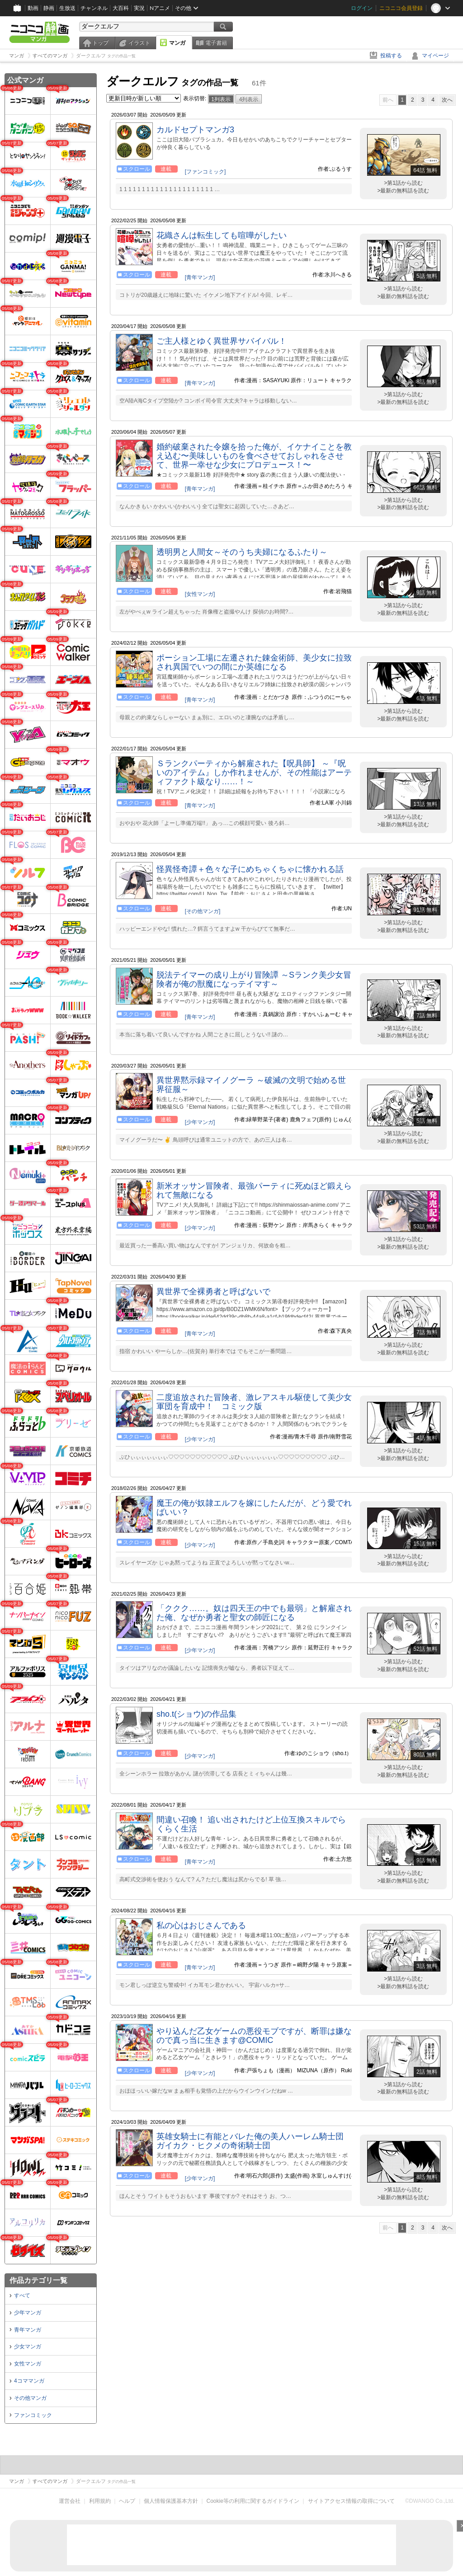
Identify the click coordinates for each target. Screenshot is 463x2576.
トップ (100, 43)
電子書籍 (216, 43)
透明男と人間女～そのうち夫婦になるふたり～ (241, 552)
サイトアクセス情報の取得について (351, 2501)
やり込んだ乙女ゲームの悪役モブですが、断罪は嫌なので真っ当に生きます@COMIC (254, 2036)
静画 (48, 8)
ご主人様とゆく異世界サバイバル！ (221, 341)
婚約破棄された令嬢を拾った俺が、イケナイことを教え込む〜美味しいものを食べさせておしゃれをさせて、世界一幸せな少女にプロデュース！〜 (254, 455)
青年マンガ (27, 2330)
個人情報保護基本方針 (171, 2501)
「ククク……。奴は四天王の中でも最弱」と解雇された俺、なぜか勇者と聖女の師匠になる (254, 1613)
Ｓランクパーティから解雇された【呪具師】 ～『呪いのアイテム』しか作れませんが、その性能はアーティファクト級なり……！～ (254, 772)
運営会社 (69, 2501)
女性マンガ (27, 2364)
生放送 (67, 8)
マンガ (177, 43)
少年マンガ (27, 2312)
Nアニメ (160, 8)
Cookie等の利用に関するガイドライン (253, 2501)
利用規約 (100, 2501)
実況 (139, 8)
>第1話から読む (403, 183)
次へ (447, 100)
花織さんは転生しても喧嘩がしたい (221, 235)
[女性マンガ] (200, 594)
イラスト (139, 43)
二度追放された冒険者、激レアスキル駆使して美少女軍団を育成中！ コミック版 (254, 1402)
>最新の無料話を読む (403, 190)
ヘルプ (127, 2501)
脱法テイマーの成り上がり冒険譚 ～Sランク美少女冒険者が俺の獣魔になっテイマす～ (253, 979)
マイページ (435, 55)
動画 (33, 8)
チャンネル (94, 8)
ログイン (362, 8)
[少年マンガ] (200, 1122)
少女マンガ (27, 2346)
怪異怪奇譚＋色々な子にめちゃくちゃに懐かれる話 (250, 869)
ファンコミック (33, 2415)
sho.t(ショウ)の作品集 (196, 1714)
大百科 (121, 8)
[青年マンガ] (200, 277)
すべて (22, 2295)
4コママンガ (29, 2381)
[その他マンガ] (203, 911)
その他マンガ (30, 2398)
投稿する (391, 55)
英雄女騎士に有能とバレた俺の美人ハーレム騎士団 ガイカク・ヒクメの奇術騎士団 (250, 2141)
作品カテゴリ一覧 (38, 2280)
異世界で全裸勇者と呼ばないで (213, 1291)
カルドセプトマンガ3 (195, 129)
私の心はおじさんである (201, 1925)
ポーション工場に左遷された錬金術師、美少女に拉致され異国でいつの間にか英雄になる (254, 662)
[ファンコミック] (205, 172)
